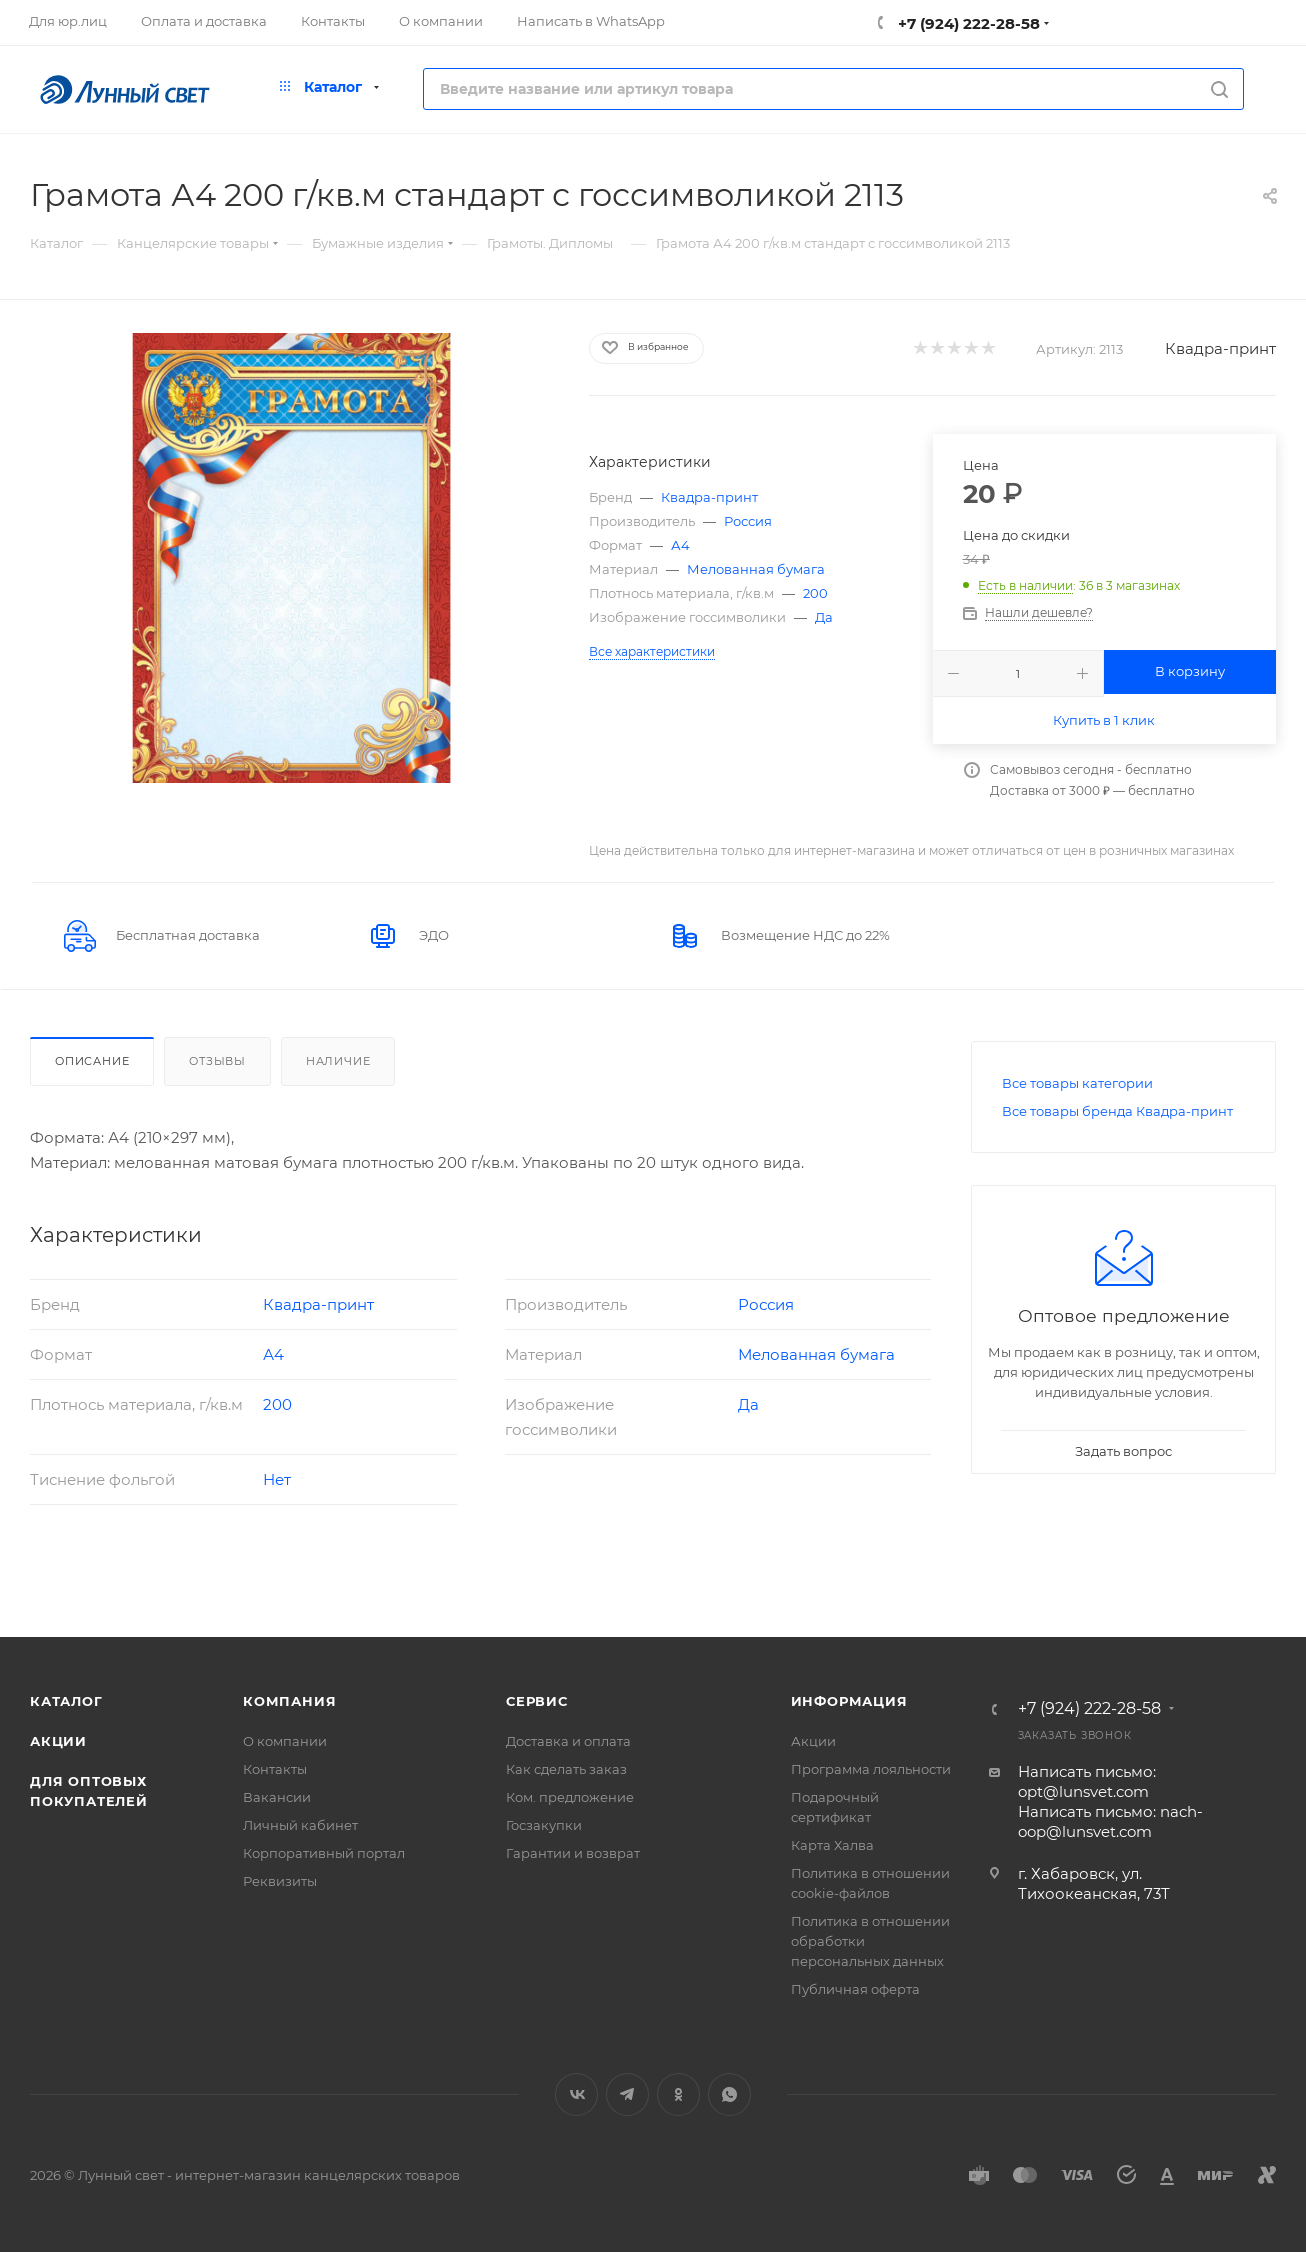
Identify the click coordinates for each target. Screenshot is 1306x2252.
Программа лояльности (871, 1769)
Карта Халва (832, 1845)
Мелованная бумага (756, 569)
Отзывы (217, 1061)
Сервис (537, 1701)
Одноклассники (678, 2094)
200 (815, 593)
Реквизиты (280, 1881)
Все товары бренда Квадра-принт (1117, 1111)
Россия (748, 521)
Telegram (627, 2094)
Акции (58, 1741)
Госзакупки (544, 1825)
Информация (849, 1701)
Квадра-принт (1220, 348)
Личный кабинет (300, 1825)
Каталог (66, 1701)
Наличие (338, 1061)
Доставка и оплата (568, 1741)
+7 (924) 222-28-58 (967, 23)
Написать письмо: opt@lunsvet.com (1087, 1781)
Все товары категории (1077, 1083)
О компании (285, 1741)
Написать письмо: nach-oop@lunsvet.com (1110, 1821)
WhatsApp (729, 2094)
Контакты (275, 1769)
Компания (289, 1701)
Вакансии (277, 1797)
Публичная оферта (855, 1989)
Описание (92, 1061)
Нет (277, 1479)
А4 (680, 545)
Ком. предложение (570, 1797)
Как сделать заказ (566, 1769)
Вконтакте (576, 2094)
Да (824, 617)
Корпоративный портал (324, 1853)
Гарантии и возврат (573, 1853)
